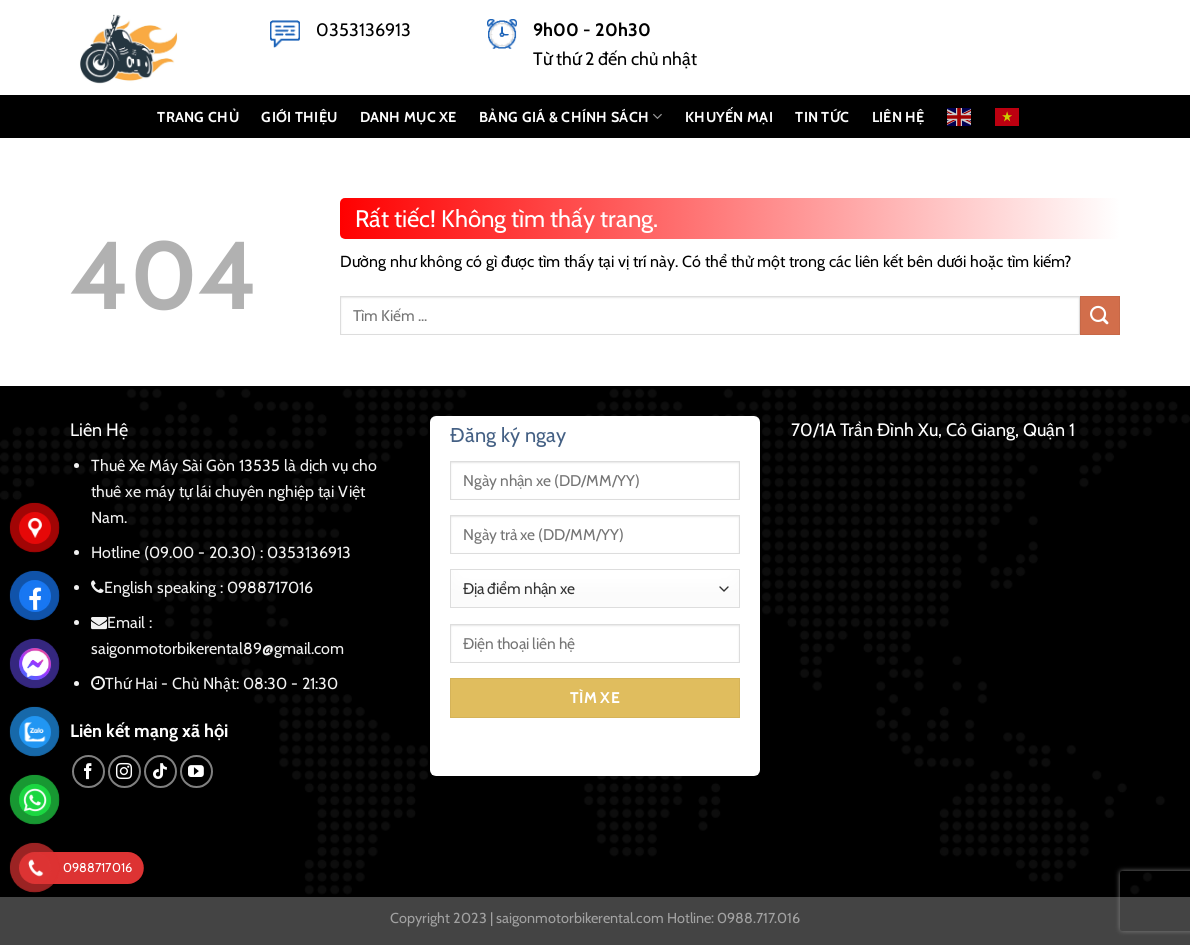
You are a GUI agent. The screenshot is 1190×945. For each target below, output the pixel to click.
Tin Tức (822, 117)
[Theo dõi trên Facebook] (88, 771)
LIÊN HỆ (898, 117)
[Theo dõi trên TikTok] (160, 771)
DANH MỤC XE (408, 117)
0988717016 (270, 587)
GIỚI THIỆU (299, 117)
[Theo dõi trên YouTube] (196, 771)
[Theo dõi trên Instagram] (124, 771)
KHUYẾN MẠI (729, 117)
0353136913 (363, 30)
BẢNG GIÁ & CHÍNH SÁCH (571, 116)
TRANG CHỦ (198, 117)
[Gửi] (1100, 315)
